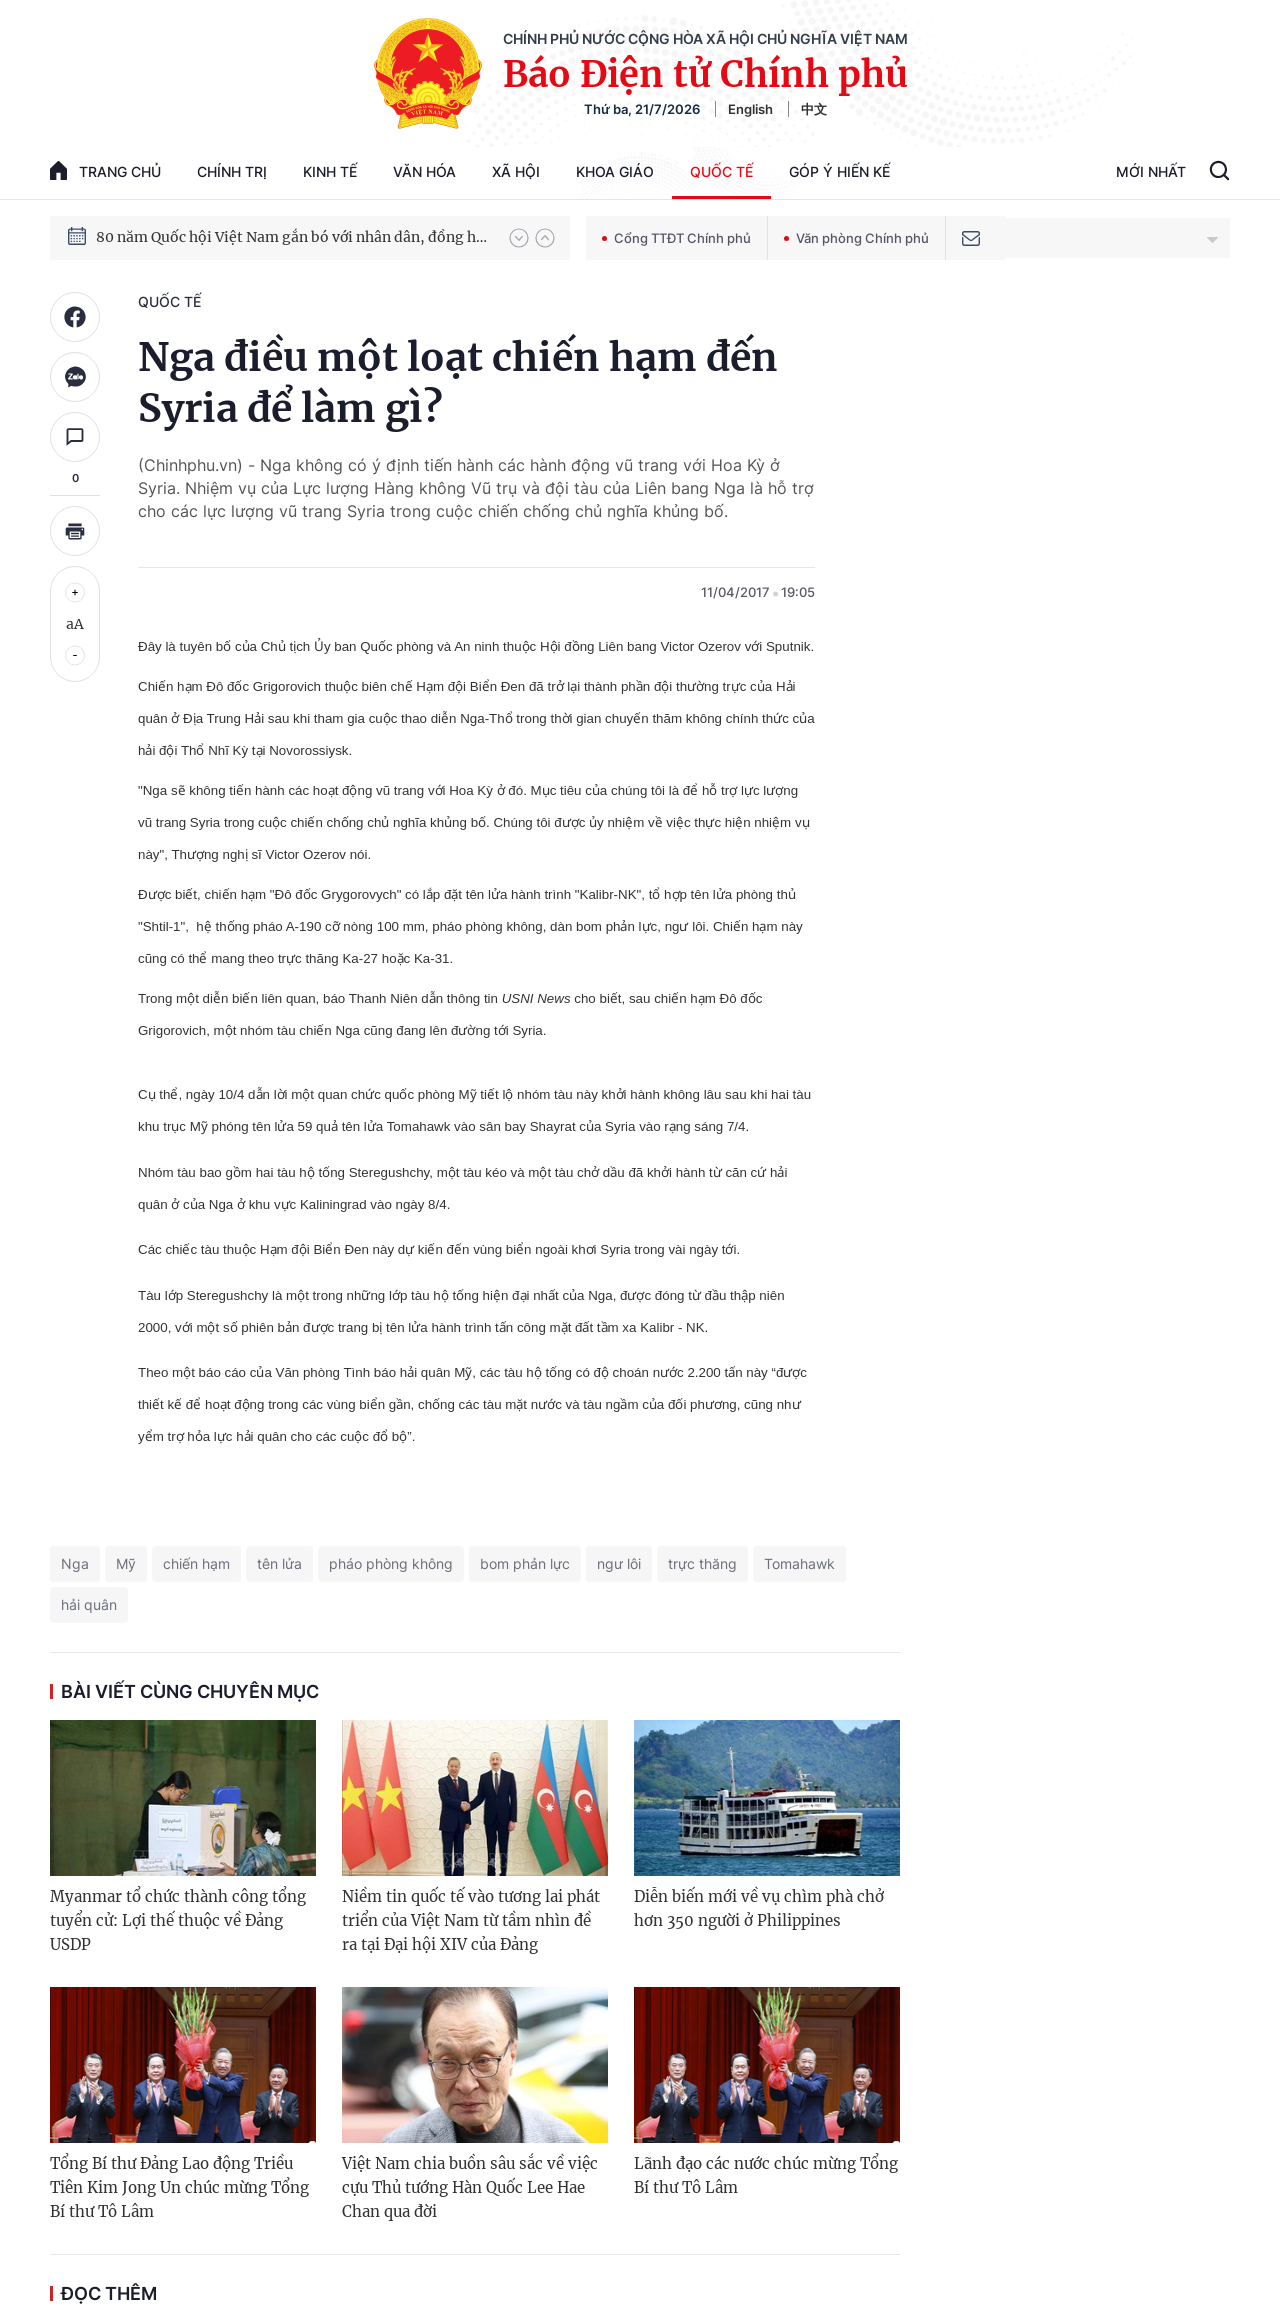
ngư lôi (619, 1563)
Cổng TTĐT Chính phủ (676, 238)
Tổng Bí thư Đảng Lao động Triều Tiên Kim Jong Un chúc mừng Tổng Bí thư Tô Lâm (179, 2187)
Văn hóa (424, 171)
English (750, 109)
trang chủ (105, 170)
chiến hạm (196, 1563)
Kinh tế (330, 171)
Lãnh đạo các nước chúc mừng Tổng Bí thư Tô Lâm (766, 2175)
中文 (814, 109)
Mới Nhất (1151, 171)
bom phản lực (525, 1563)
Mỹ (126, 1563)
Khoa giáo (615, 171)
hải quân (89, 1604)
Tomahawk (799, 1563)
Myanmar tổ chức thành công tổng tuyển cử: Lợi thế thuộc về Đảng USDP (178, 1920)
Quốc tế (721, 171)
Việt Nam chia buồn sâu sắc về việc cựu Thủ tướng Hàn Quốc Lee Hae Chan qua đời (470, 2187)
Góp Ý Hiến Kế (839, 171)
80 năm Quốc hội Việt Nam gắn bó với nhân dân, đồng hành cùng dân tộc (293, 237)
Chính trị (232, 171)
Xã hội (516, 171)
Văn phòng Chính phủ (856, 238)
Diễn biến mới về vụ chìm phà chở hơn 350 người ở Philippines (759, 1908)
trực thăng (702, 1563)
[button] (519, 238)
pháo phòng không (391, 1563)
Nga (75, 1563)
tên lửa (279, 1563)
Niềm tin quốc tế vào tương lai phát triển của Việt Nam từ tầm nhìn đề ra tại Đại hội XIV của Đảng (471, 1920)
